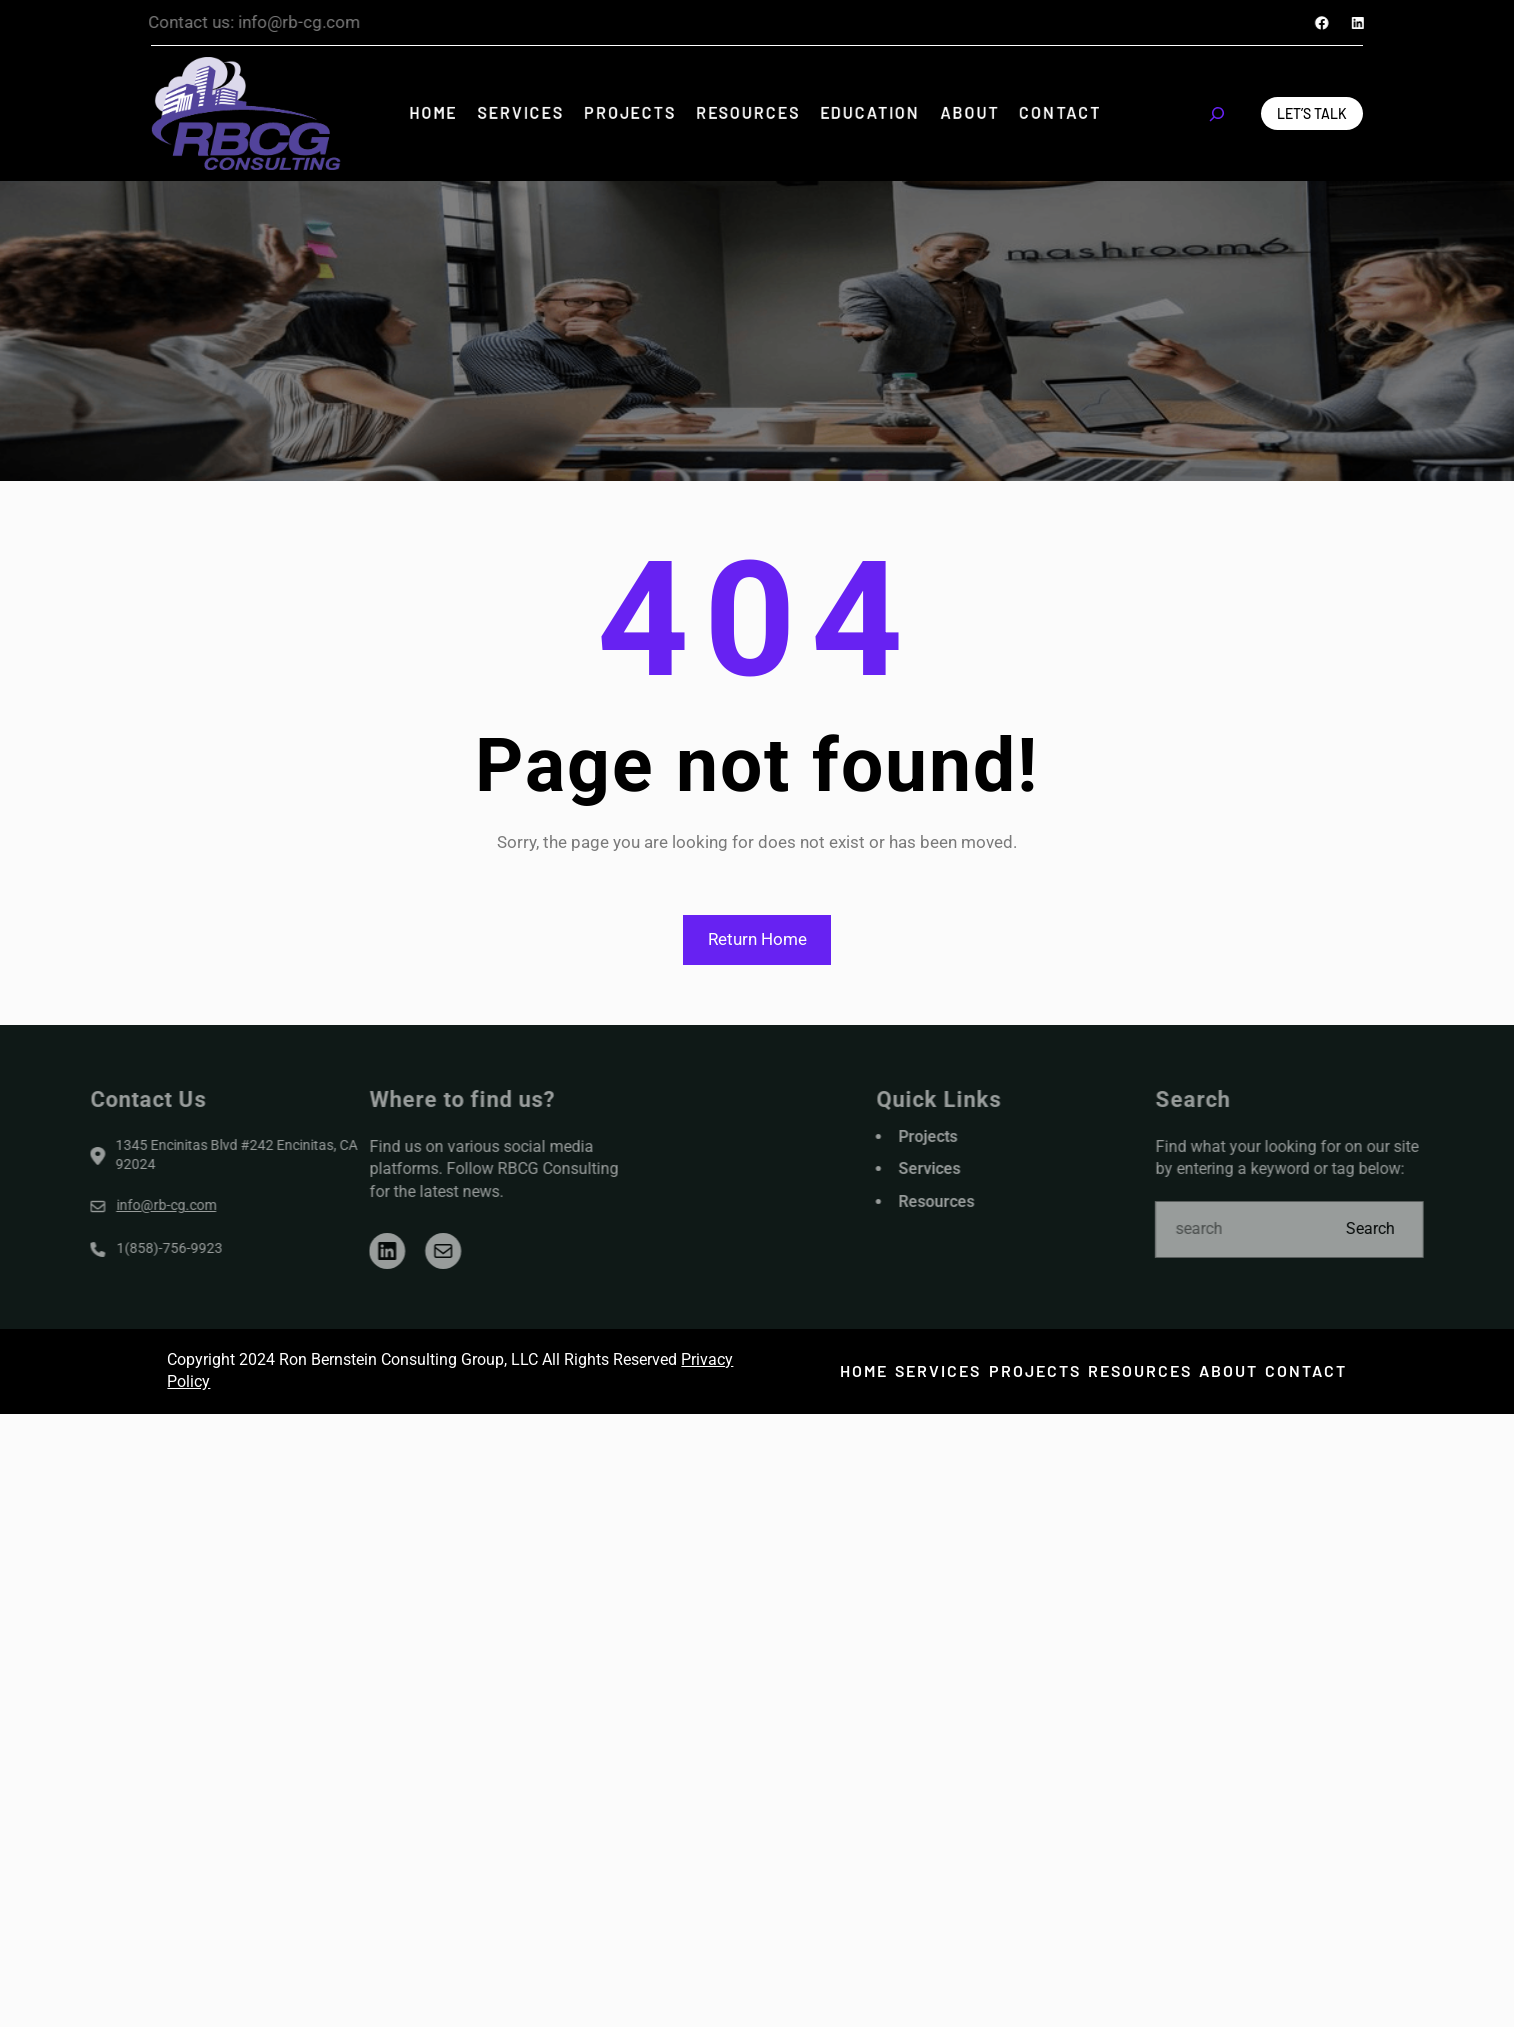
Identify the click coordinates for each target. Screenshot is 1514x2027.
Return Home (757, 939)
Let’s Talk (1312, 113)
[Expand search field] (1217, 114)
